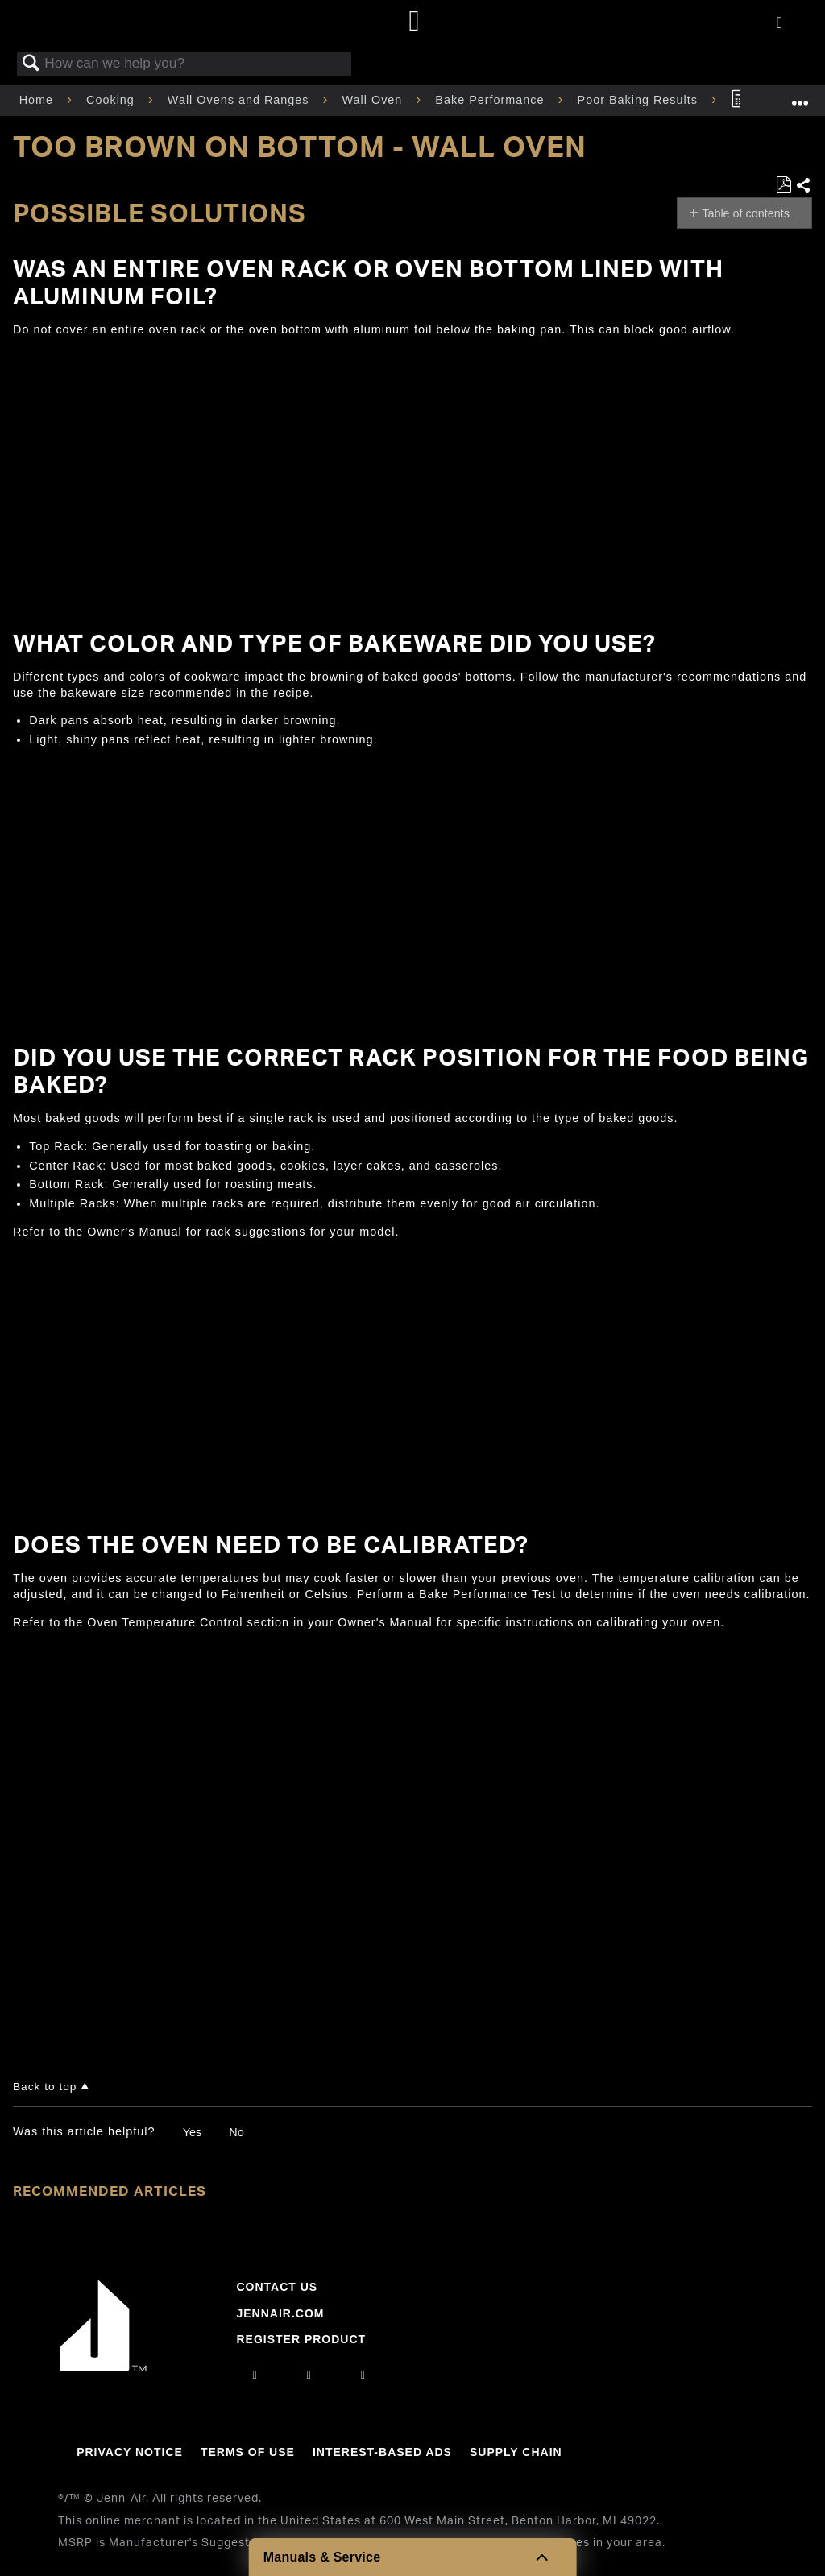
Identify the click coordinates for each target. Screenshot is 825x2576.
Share (803, 186)
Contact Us (276, 2286)
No (236, 2132)
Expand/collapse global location (800, 95)
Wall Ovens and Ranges (240, 99)
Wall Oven (374, 99)
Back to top (45, 2087)
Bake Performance (491, 99)
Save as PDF (783, 184)
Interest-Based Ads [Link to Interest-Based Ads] (382, 2452)
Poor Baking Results (640, 99)
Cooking (112, 99)
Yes (192, 2132)
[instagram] (255, 2374)
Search (31, 64)
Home (38, 99)
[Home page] (414, 22)
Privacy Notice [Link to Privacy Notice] (130, 2452)
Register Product (301, 2339)
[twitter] (363, 2374)
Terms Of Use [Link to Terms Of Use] (248, 2452)
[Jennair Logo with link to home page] (103, 2367)
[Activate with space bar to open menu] (779, 23)
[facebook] (309, 2374)
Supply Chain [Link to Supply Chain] (516, 2452)
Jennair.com (280, 2313)
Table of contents (746, 213)
